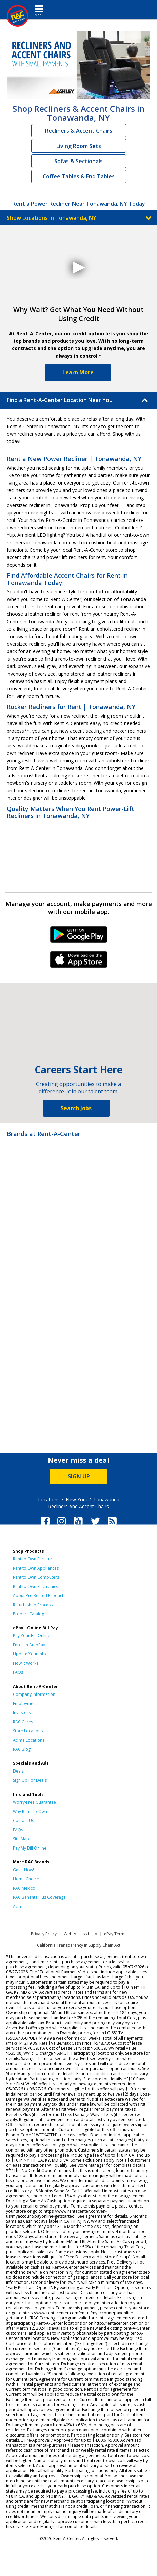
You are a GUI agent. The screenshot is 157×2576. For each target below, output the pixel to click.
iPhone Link (78, 962)
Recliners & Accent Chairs (78, 130)
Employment (25, 1703)
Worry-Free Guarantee (34, 1802)
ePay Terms (115, 1934)
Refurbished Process (33, 1605)
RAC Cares (23, 1722)
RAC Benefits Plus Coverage (39, 1897)
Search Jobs (76, 1108)
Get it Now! (23, 1870)
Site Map (21, 1839)
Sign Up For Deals (30, 1780)
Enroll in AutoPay (29, 1645)
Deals (18, 1771)
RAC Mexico (24, 1888)
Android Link (78, 937)
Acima (19, 1906)
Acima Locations (28, 1740)
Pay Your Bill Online (31, 1636)
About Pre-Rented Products (39, 1595)
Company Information (34, 1694)
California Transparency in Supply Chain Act (78, 1945)
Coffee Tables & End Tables (79, 176)
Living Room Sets (78, 146)
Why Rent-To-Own (30, 1811)
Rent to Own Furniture (34, 1559)
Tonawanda (106, 1499)
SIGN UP (79, 1476)
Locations (49, 1499)
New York (76, 1499)
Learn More (78, 372)
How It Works (25, 1663)
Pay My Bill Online (29, 1848)
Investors (22, 1713)
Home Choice (26, 1879)
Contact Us (23, 1820)
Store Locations (28, 1731)
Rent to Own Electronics (35, 1586)
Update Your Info (29, 1654)
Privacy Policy (44, 1934)
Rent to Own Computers (36, 1577)
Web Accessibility (80, 1934)
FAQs (18, 1672)
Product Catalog (28, 1614)
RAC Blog (22, 1749)
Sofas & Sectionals (78, 161)
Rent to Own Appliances (36, 1568)
